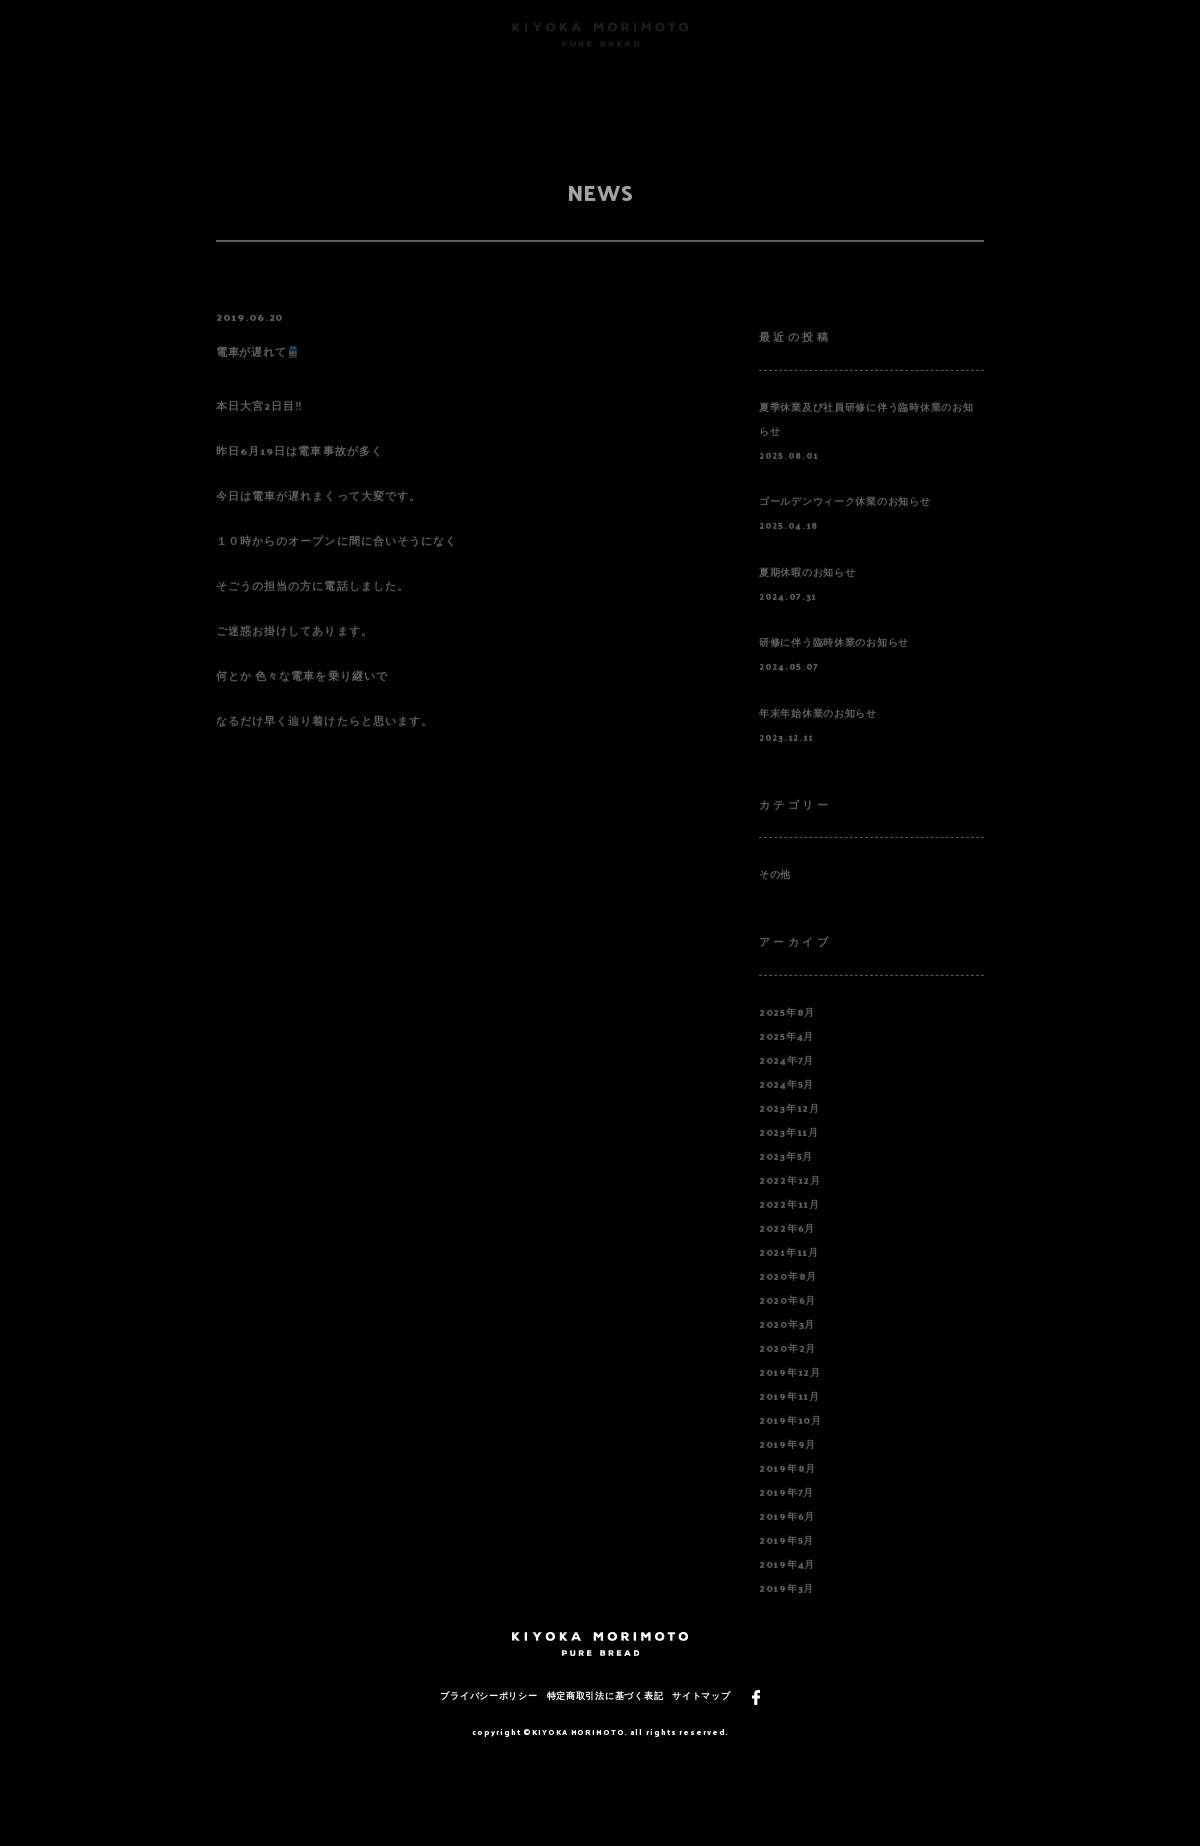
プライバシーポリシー (488, 1695)
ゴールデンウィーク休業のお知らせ (845, 524)
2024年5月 (786, 1106)
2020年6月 (787, 1322)
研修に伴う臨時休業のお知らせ (834, 665)
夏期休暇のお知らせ (807, 594)
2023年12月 (789, 1130)
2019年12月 (790, 1394)
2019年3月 (786, 1610)
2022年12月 (790, 1202)
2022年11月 (789, 1226)
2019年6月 (787, 1538)
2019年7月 (786, 1514)
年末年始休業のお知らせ (818, 735)
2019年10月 (790, 1442)
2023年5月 (786, 1178)
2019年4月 (787, 1586)
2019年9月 (787, 1466)
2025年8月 (787, 1034)
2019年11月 (789, 1418)
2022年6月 (787, 1250)
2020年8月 (788, 1298)
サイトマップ (701, 1695)
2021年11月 (789, 1274)
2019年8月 (787, 1490)
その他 (775, 897)
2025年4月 (786, 1058)
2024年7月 (786, 1082)
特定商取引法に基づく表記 (605, 1695)
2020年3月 (787, 1346)
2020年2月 (787, 1370)
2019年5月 (786, 1562)
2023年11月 (789, 1154)
